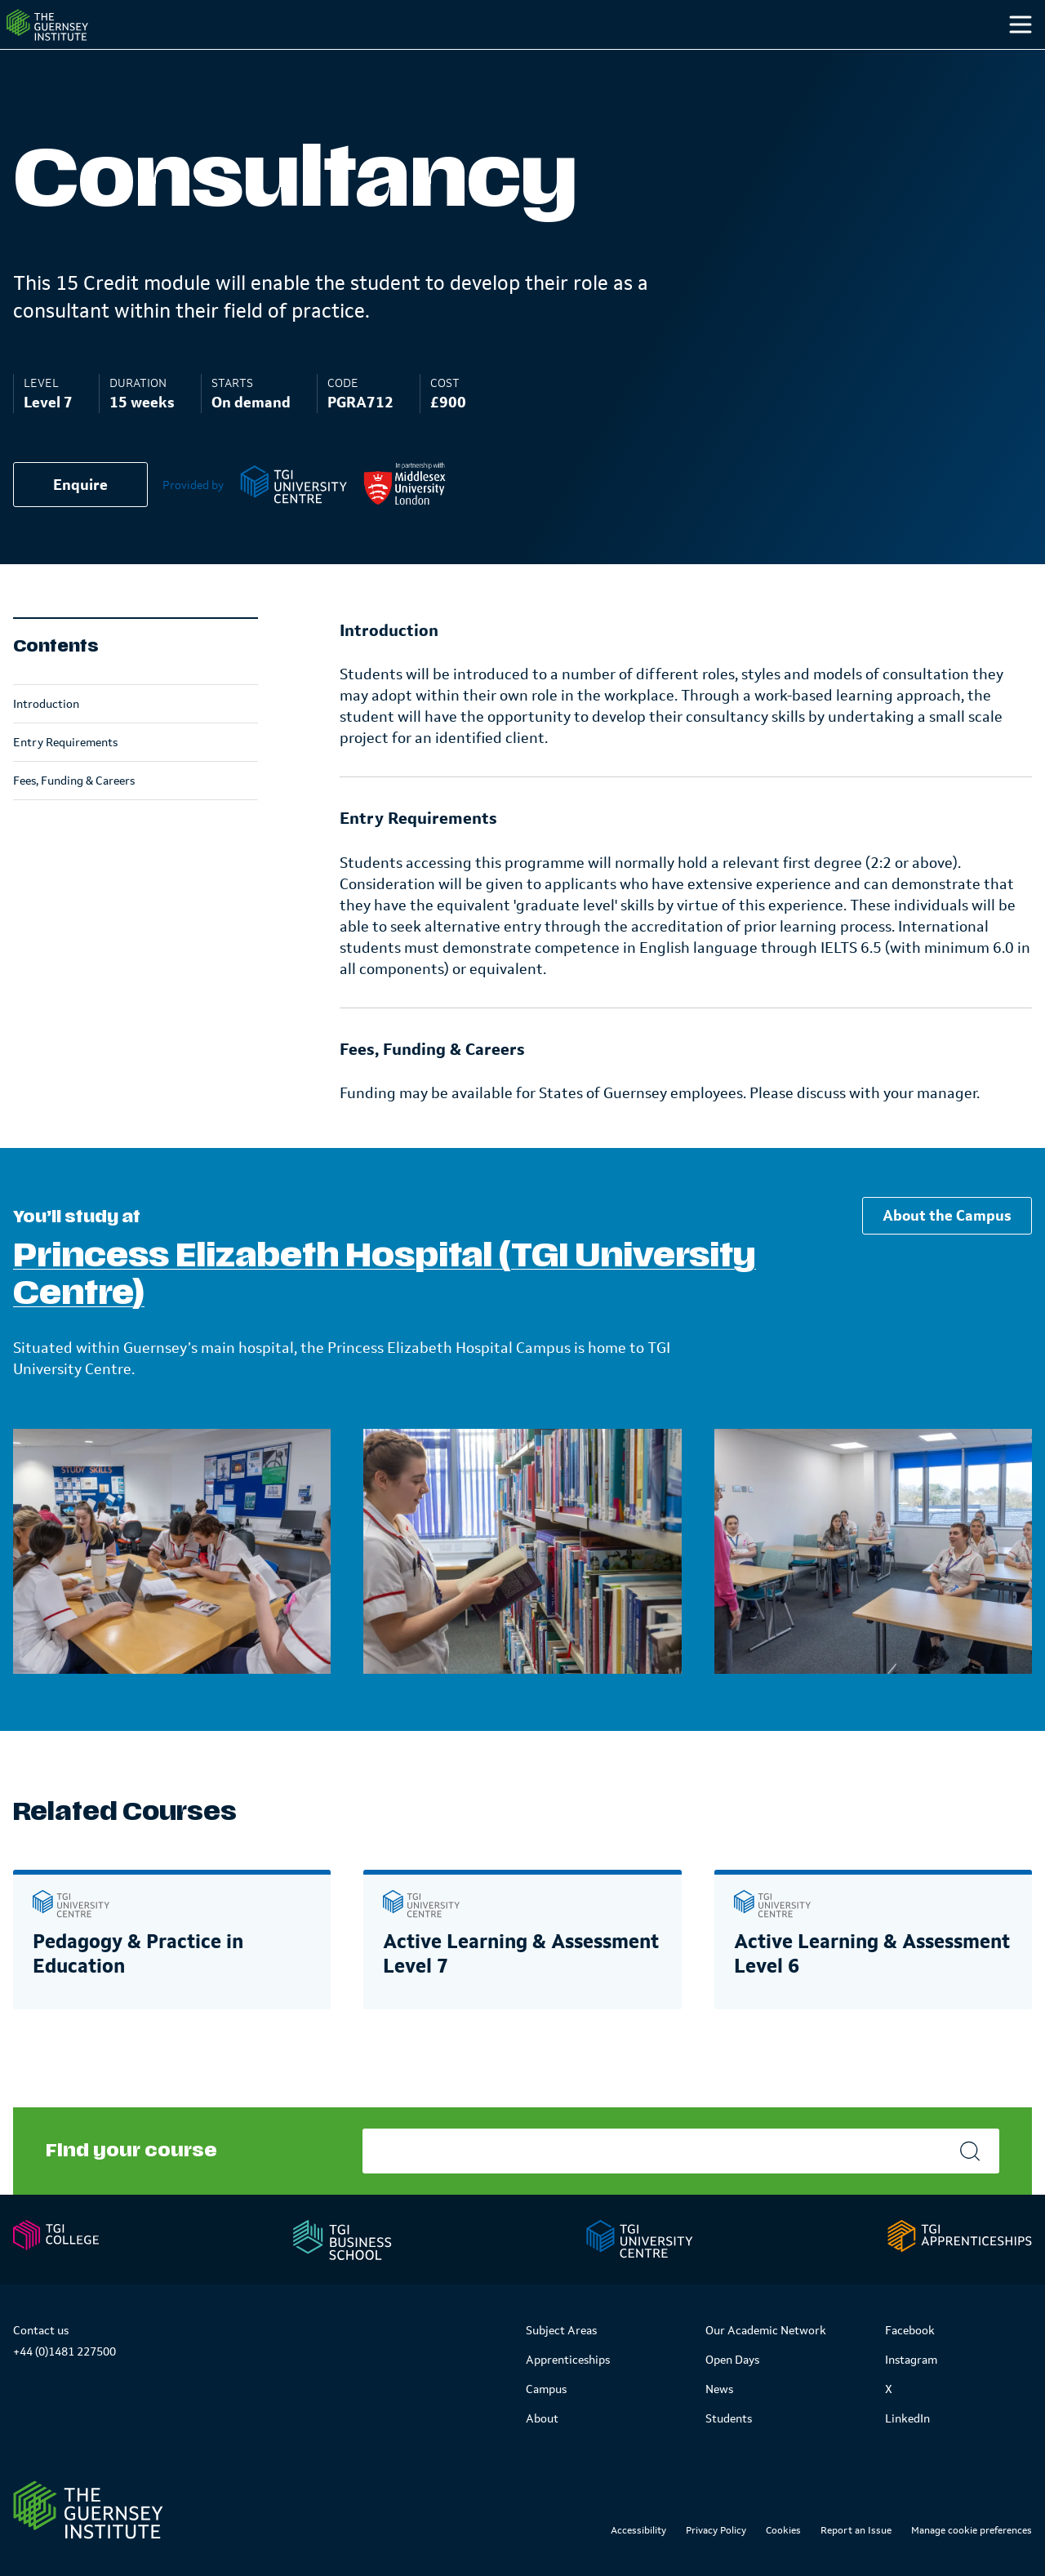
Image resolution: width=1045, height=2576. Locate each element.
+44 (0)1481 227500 (64, 2351)
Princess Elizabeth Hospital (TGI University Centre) (384, 1307)
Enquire (80, 518)
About (542, 2418)
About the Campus (947, 1248)
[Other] (940, 57)
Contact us (41, 2330)
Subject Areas (561, 2330)
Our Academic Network (765, 2330)
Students (851, 56)
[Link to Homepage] (88, 2509)
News (719, 2389)
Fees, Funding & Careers (74, 813)
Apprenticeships (568, 2359)
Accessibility (638, 2530)
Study (639, 56)
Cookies (783, 2530)
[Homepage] (77, 41)
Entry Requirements (65, 774)
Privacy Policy (716, 2530)
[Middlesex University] (404, 517)
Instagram (911, 2359)
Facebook (910, 2330)
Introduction (46, 736)
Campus (741, 56)
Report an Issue (856, 2530)
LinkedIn (907, 2418)
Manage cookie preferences (971, 2530)
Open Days (732, 2359)
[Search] (1002, 57)
